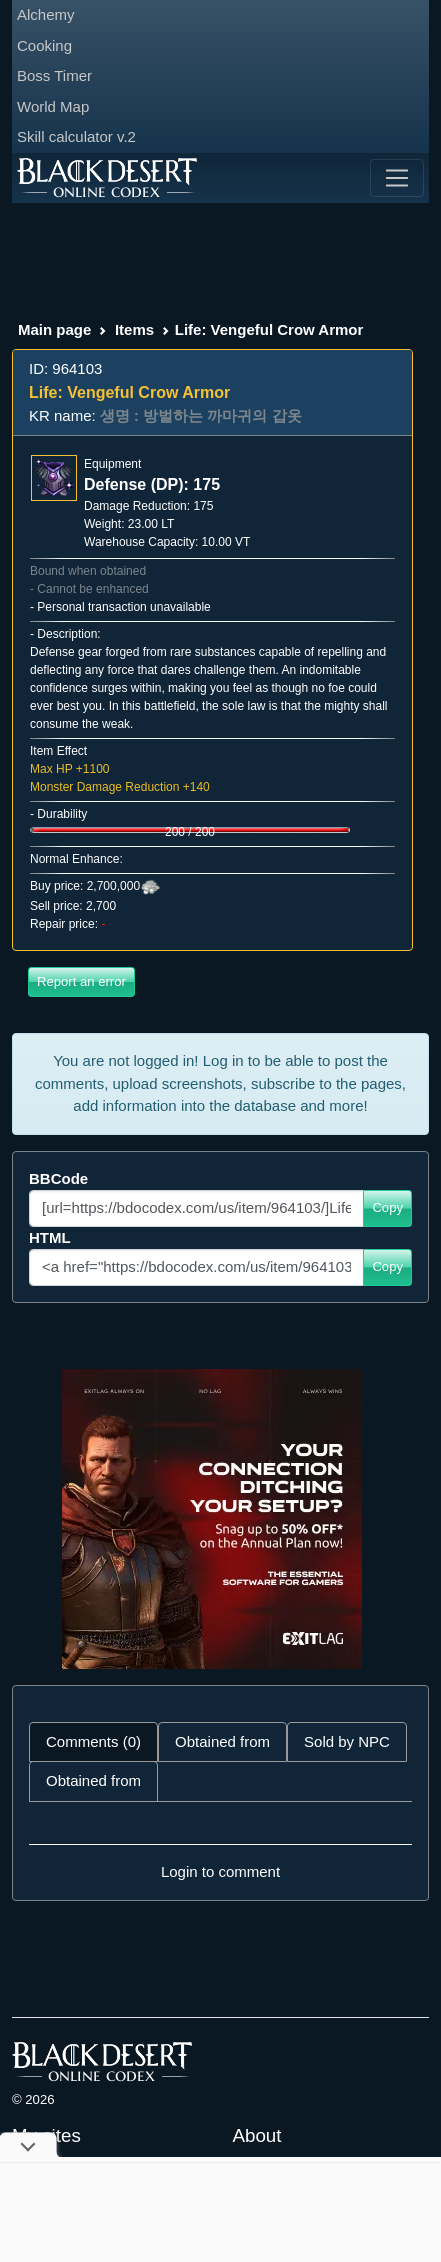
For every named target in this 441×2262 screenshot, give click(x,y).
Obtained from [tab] (222, 1741)
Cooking (44, 45)
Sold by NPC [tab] (347, 1741)
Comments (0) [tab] (93, 1741)
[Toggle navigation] (397, 178)
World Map (53, 106)
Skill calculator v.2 (76, 136)
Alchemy (46, 14)
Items (134, 329)
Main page (54, 329)
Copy (387, 1207)
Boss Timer (54, 75)
